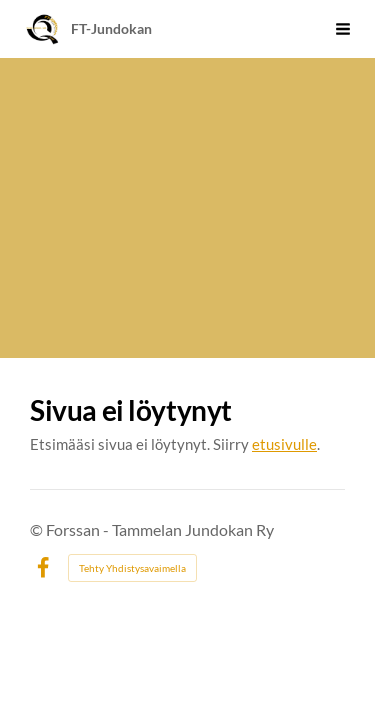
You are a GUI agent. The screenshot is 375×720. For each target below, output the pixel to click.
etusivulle (284, 444)
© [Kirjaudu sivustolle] (38, 529)
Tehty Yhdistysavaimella (132, 568)
